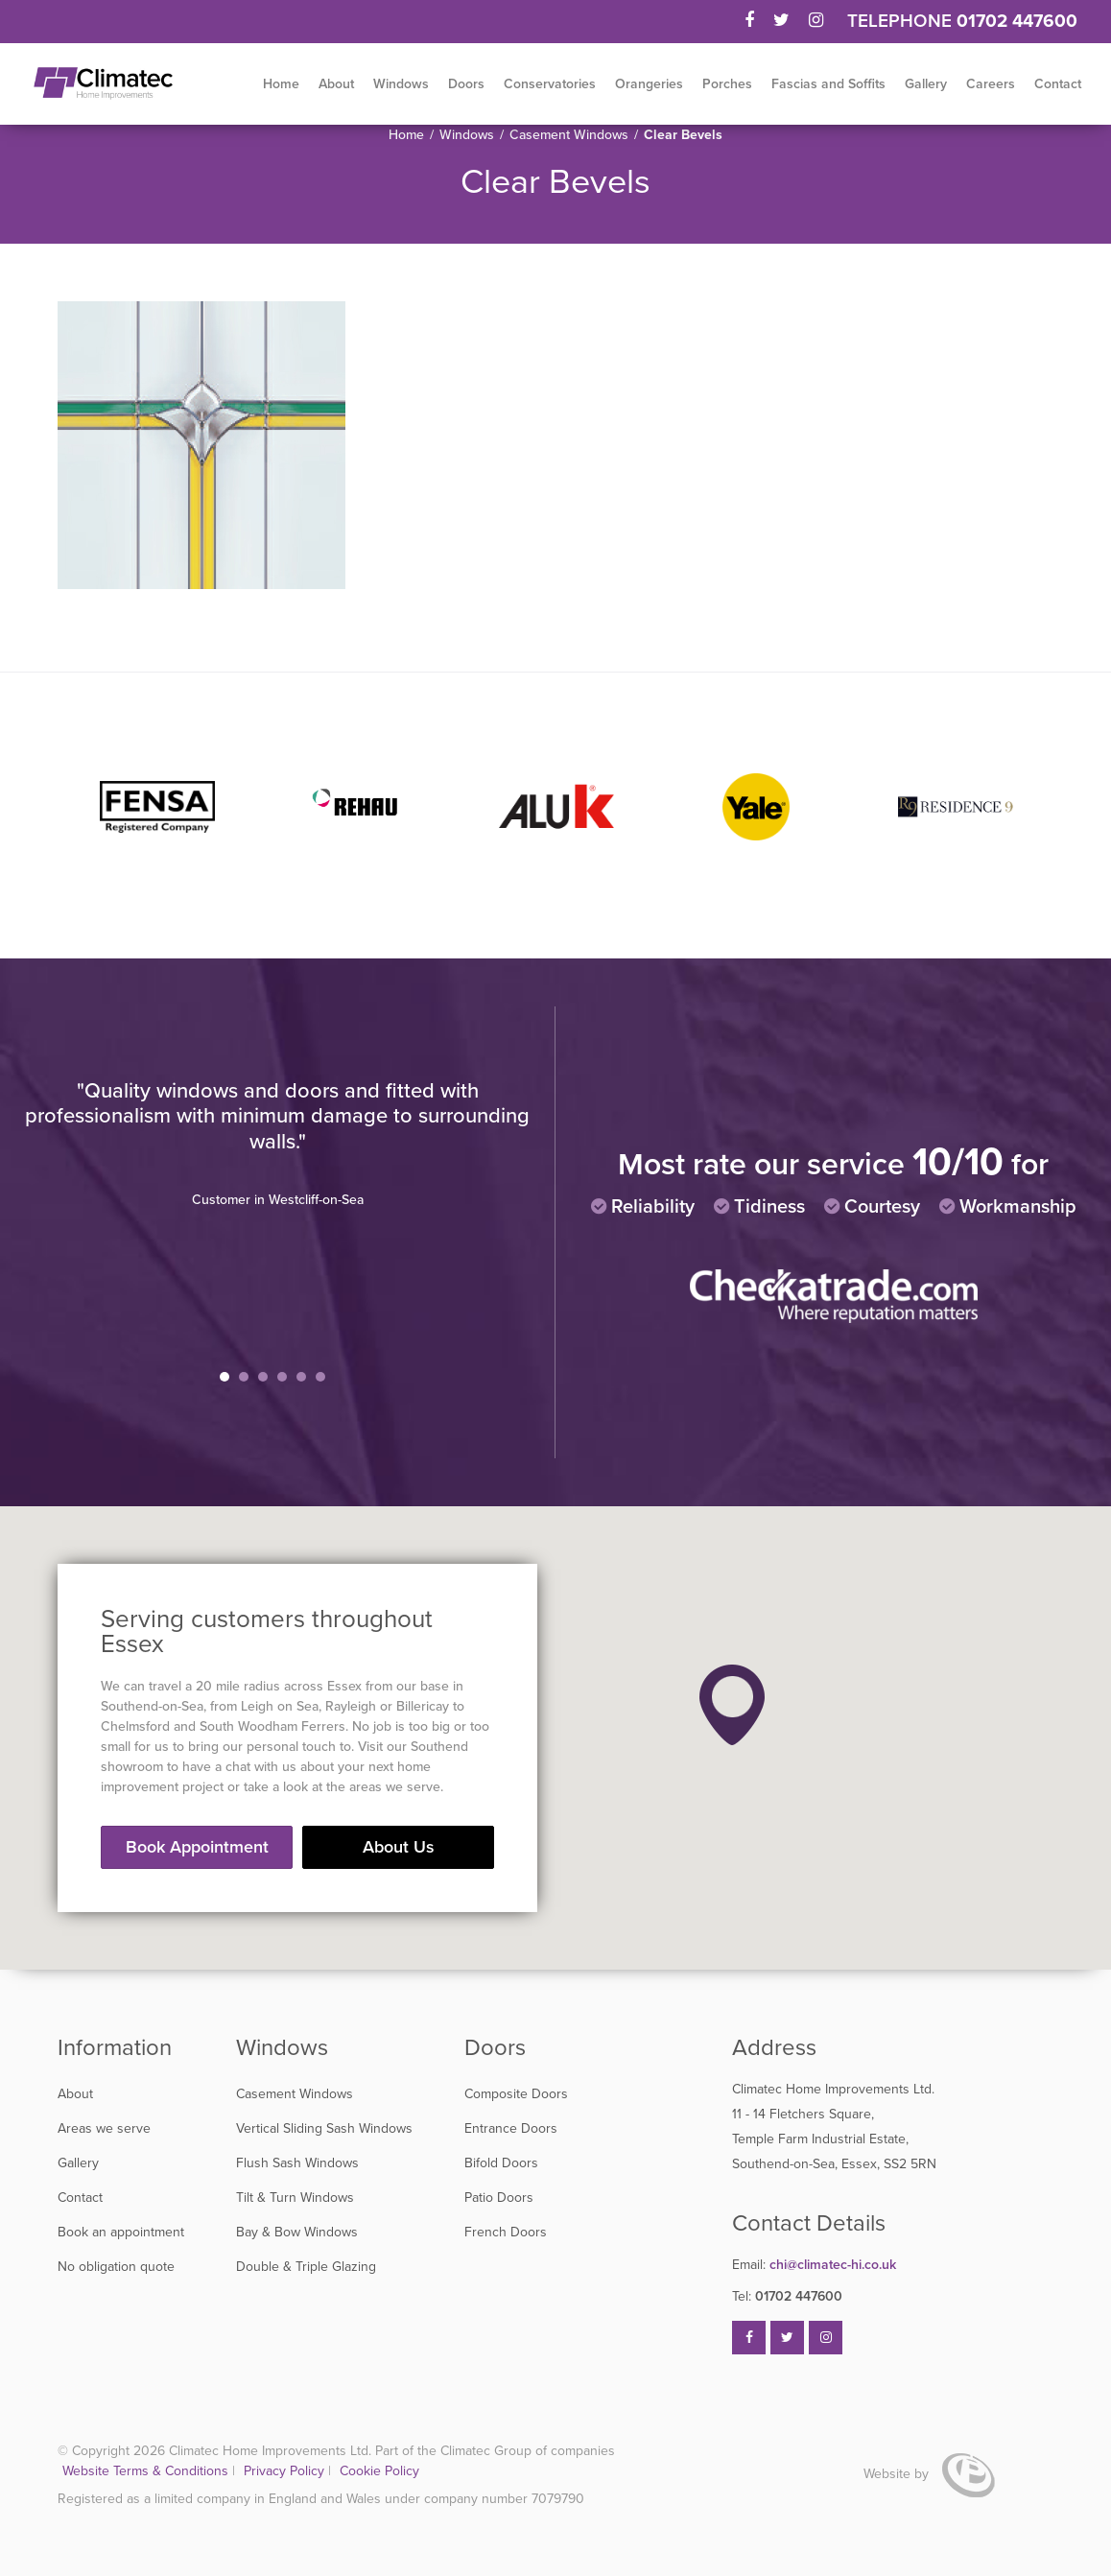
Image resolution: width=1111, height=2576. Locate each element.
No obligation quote (116, 2266)
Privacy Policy (286, 2471)
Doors (466, 84)
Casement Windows (568, 135)
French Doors (505, 2232)
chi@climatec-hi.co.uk (814, 2265)
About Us (399, 1846)
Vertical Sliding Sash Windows (324, 2128)
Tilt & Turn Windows (295, 2197)
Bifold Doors (501, 2163)
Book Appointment (197, 1846)
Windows (401, 84)
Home (281, 84)
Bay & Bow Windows (297, 2232)
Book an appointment (121, 2232)
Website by (929, 2474)
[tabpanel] (277, 1143)
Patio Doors (498, 2197)
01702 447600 (1017, 21)
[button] (732, 1705)
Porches (727, 84)
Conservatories (550, 84)
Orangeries (649, 84)
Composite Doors (516, 2094)
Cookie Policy (379, 2471)
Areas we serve (104, 2128)
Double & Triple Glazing (306, 2266)
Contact (1057, 84)
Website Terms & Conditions (145, 2471)
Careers (990, 84)
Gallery (926, 84)
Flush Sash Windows (297, 2163)
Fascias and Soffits (828, 84)
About (336, 84)
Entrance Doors (510, 2128)
